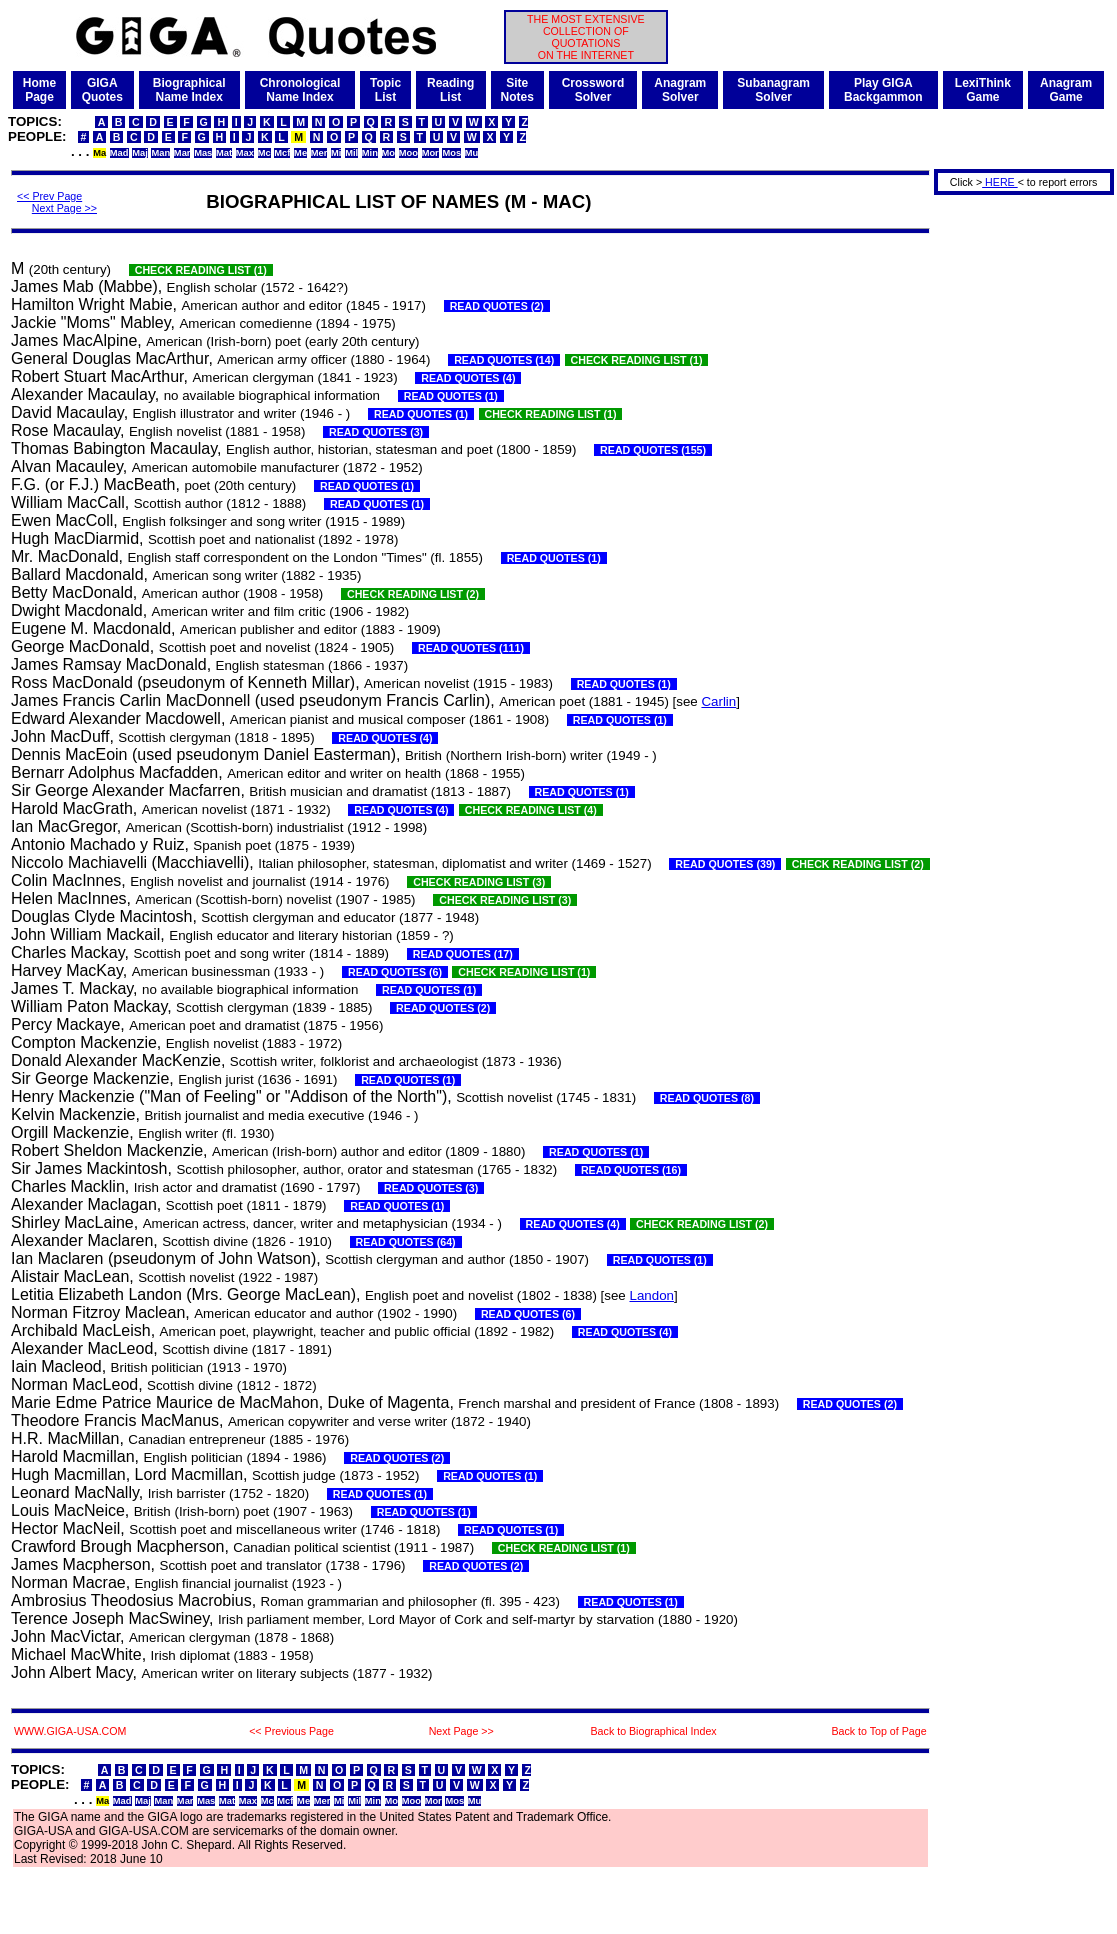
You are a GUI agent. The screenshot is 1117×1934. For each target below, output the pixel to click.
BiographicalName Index (189, 90)
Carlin (718, 701)
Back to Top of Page (878, 1731)
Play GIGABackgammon (883, 90)
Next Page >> (64, 208)
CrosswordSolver (593, 90)
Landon (651, 1295)
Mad (119, 153)
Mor (430, 153)
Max (245, 153)
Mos (451, 153)
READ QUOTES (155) (653, 450)
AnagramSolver (680, 90)
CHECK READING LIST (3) (479, 882)
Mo (388, 153)
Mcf (282, 153)
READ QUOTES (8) (707, 1098)
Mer (319, 153)
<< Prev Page (49, 196)
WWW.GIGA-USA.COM (70, 1731)
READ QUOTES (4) (468, 378)
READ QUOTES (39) (725, 864)
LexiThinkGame (983, 90)
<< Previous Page (291, 1731)
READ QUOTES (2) (497, 306)
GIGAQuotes (102, 90)
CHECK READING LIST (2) (413, 594)
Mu (471, 153)
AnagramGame (1066, 90)
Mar (182, 153)
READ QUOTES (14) (504, 360)
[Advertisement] (1017, 498)
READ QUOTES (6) (395, 972)
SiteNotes (516, 90)
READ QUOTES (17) (463, 954)
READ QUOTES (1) (451, 396)
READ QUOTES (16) (631, 1170)
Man (160, 153)
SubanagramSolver (773, 90)
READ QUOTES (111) (471, 648)
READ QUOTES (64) (406, 1242)
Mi (336, 153)
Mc (264, 153)
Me (300, 153)
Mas (203, 153)
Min (370, 153)
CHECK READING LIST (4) (531, 810)
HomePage (39, 90)
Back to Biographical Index (654, 1731)
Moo (408, 153)
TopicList (385, 90)
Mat (224, 153)
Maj (140, 153)
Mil (351, 153)
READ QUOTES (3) (376, 432)
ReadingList (450, 90)
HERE (1000, 182)
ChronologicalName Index (300, 90)
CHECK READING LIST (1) (201, 270)
